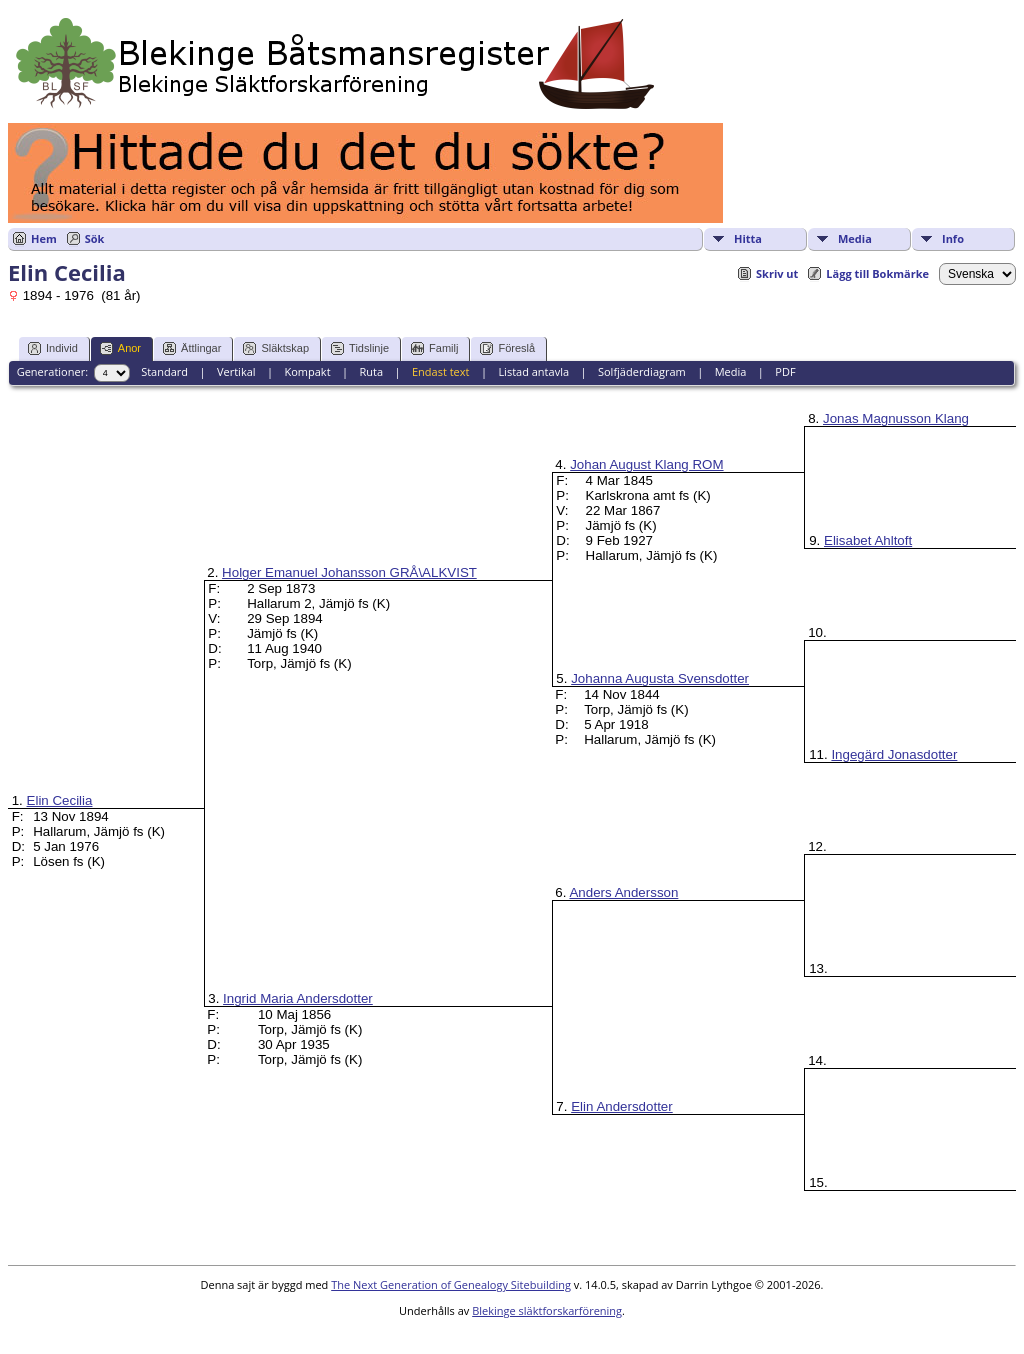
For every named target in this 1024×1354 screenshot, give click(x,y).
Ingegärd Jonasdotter (894, 754)
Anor (120, 348)
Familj (434, 348)
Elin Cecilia (60, 800)
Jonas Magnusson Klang (896, 418)
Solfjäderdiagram (642, 371)
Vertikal (236, 371)
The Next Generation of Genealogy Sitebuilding (451, 1284)
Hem (44, 238)
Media (855, 238)
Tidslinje (360, 348)
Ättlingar (192, 348)
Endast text (441, 371)
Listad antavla (533, 371)
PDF (785, 371)
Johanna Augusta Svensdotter (660, 678)
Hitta (748, 238)
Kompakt (307, 371)
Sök (95, 238)
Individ (53, 348)
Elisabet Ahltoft (868, 540)
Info (953, 238)
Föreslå (507, 348)
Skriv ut (777, 273)
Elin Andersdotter (622, 1106)
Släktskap (276, 348)
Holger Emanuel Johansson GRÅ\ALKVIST (349, 572)
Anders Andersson (623, 892)
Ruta (371, 371)
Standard (164, 371)
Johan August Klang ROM (646, 464)
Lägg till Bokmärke (877, 273)
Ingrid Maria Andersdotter (298, 998)
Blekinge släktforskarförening (547, 1310)
